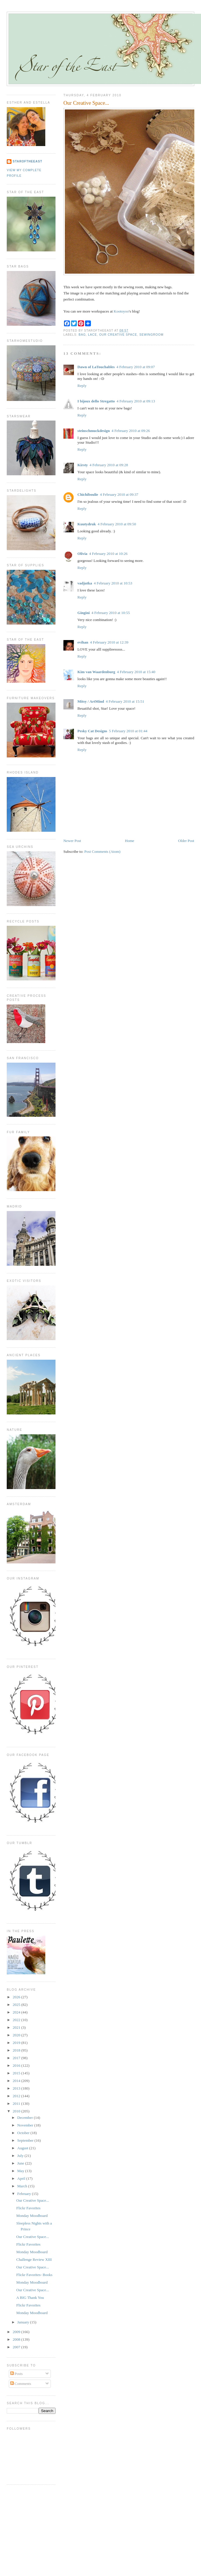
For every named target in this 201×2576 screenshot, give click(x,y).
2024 (17, 2012)
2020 (17, 2035)
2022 (17, 2020)
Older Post (186, 840)
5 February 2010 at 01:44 (128, 731)
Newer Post (72, 840)
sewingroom (151, 334)
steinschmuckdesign (93, 430)
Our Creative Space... (86, 103)
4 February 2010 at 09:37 (119, 494)
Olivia (82, 553)
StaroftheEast (27, 161)
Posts (16, 2373)
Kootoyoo (121, 311)
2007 (17, 2347)
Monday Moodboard (32, 2215)
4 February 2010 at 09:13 (136, 401)
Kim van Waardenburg (96, 672)
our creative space (118, 334)
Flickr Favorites (28, 2208)
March (22, 2186)
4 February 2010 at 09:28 (108, 465)
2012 (17, 2096)
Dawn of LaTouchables (96, 367)
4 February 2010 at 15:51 (125, 701)
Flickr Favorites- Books (34, 2275)
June (21, 2163)
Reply (81, 385)
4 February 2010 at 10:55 (110, 612)
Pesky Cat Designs (92, 731)
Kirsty (82, 465)
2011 (17, 2103)
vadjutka (84, 583)
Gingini (83, 612)
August (23, 2148)
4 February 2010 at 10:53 (113, 583)
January (23, 2322)
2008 (17, 2339)
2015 (17, 2073)
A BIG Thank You (30, 2297)
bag (82, 334)
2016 (17, 2065)
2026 (17, 1997)
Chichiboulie (87, 494)
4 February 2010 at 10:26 (108, 553)
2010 (17, 2111)
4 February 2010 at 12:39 (109, 642)
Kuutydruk (86, 524)
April (21, 2178)
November (25, 2125)
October (23, 2133)
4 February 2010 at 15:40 (136, 672)
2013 (17, 2088)
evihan (82, 642)
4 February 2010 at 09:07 (135, 367)
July (21, 2155)
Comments (20, 2383)
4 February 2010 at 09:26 (131, 430)
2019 (17, 2042)
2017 (17, 2058)
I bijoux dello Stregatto (96, 401)
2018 (17, 2050)
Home (129, 840)
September (25, 2140)
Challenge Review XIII (34, 2259)
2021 (17, 2027)
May (21, 2171)
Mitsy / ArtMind (90, 701)
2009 (17, 2332)
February (24, 2193)
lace (92, 334)
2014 (17, 2080)
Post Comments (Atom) (102, 851)
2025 (17, 2004)
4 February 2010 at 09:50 (117, 524)
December (25, 2117)
